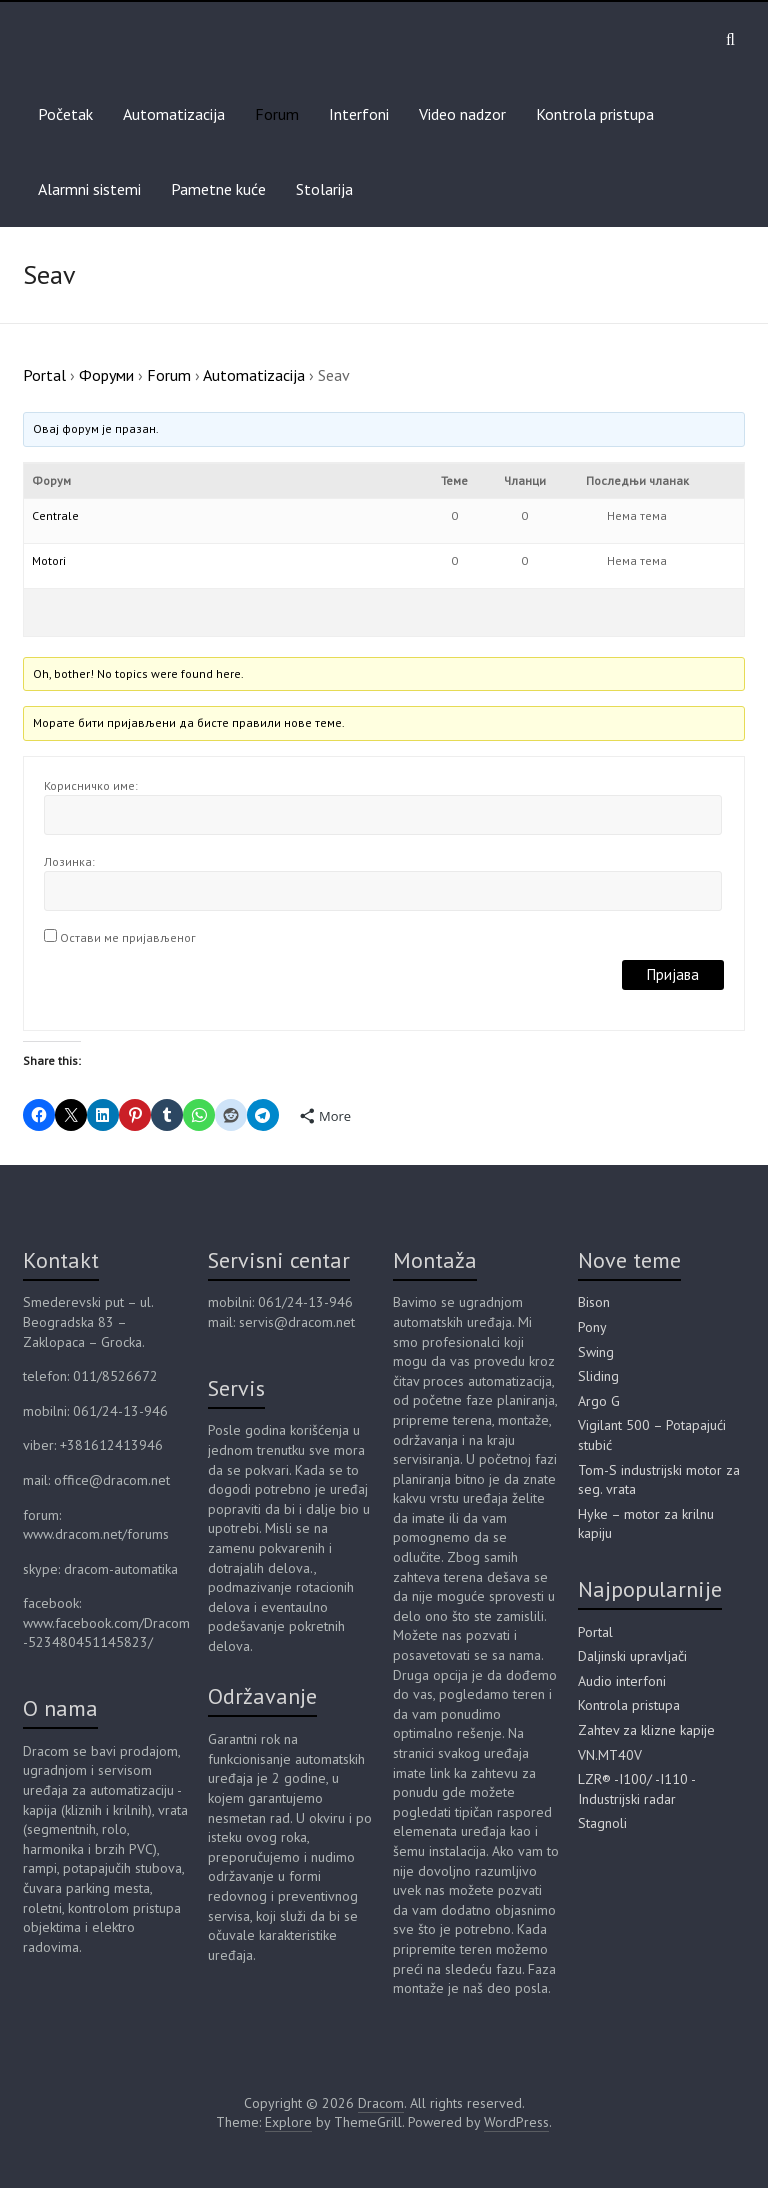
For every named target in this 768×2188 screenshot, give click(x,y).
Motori (49, 560)
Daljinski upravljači (632, 1656)
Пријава (673, 974)
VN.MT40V (610, 1755)
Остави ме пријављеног (128, 937)
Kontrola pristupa (595, 114)
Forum (277, 114)
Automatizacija (174, 114)
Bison (594, 1302)
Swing (596, 1352)
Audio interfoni (622, 1681)
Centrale (55, 515)
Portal (44, 375)
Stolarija (324, 189)
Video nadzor (462, 114)
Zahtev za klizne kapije (646, 1730)
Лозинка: (69, 861)
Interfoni (359, 114)
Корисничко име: (91, 785)
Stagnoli (602, 1823)
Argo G (599, 1401)
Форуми (106, 375)
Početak (65, 114)
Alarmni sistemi (89, 189)
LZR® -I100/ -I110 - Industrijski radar (636, 1789)
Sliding (598, 1376)
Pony (592, 1327)
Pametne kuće (218, 189)
